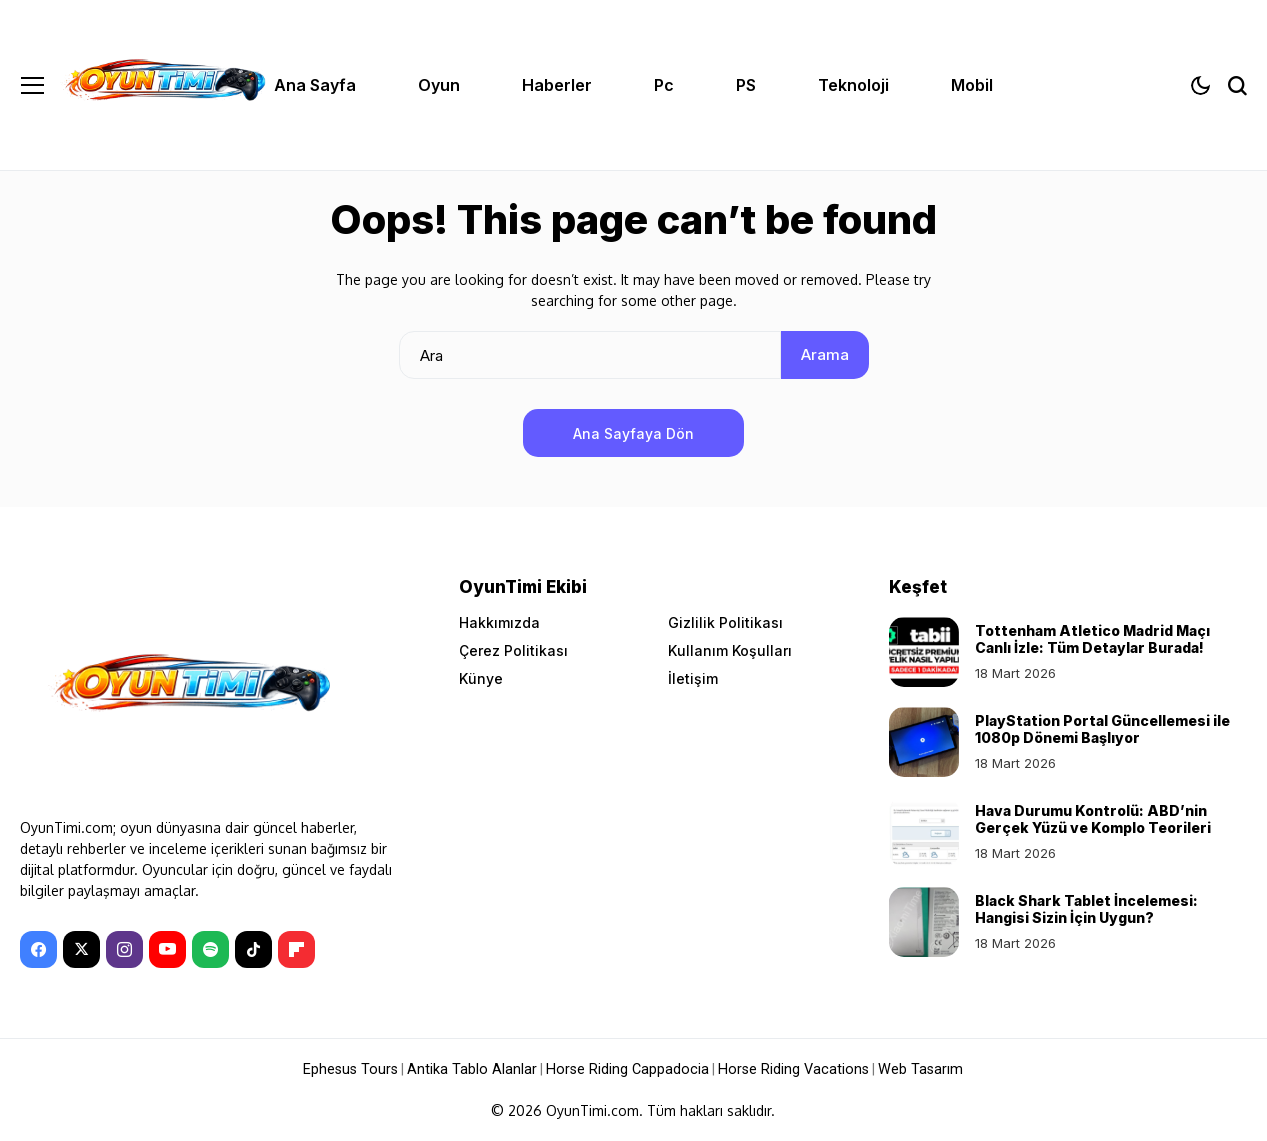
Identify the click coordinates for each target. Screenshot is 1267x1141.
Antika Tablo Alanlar (478, 1069)
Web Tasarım (912, 1069)
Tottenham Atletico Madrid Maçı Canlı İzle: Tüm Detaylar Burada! (1092, 639)
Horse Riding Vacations (789, 1069)
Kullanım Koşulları (730, 650)
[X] (81, 949)
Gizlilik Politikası (725, 622)
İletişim (693, 678)
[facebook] (38, 949)
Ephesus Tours (359, 1069)
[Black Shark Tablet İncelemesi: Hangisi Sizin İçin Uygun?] (924, 922)
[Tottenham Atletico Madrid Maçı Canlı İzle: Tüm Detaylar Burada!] (924, 652)
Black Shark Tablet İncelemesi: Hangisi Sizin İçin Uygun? (1086, 909)
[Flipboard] (296, 949)
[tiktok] (253, 949)
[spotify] (210, 949)
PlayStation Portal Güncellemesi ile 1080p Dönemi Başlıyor (1102, 729)
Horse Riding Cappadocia (629, 1069)
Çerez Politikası (513, 650)
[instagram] (124, 949)
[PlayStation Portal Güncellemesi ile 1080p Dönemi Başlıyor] (924, 742)
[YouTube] (167, 949)
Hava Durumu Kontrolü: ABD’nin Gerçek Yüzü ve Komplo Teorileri (1093, 819)
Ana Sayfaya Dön (633, 433)
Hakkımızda (499, 622)
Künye (481, 678)
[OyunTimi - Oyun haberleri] (162, 84)
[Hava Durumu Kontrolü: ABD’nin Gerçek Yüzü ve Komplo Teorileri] (924, 832)
